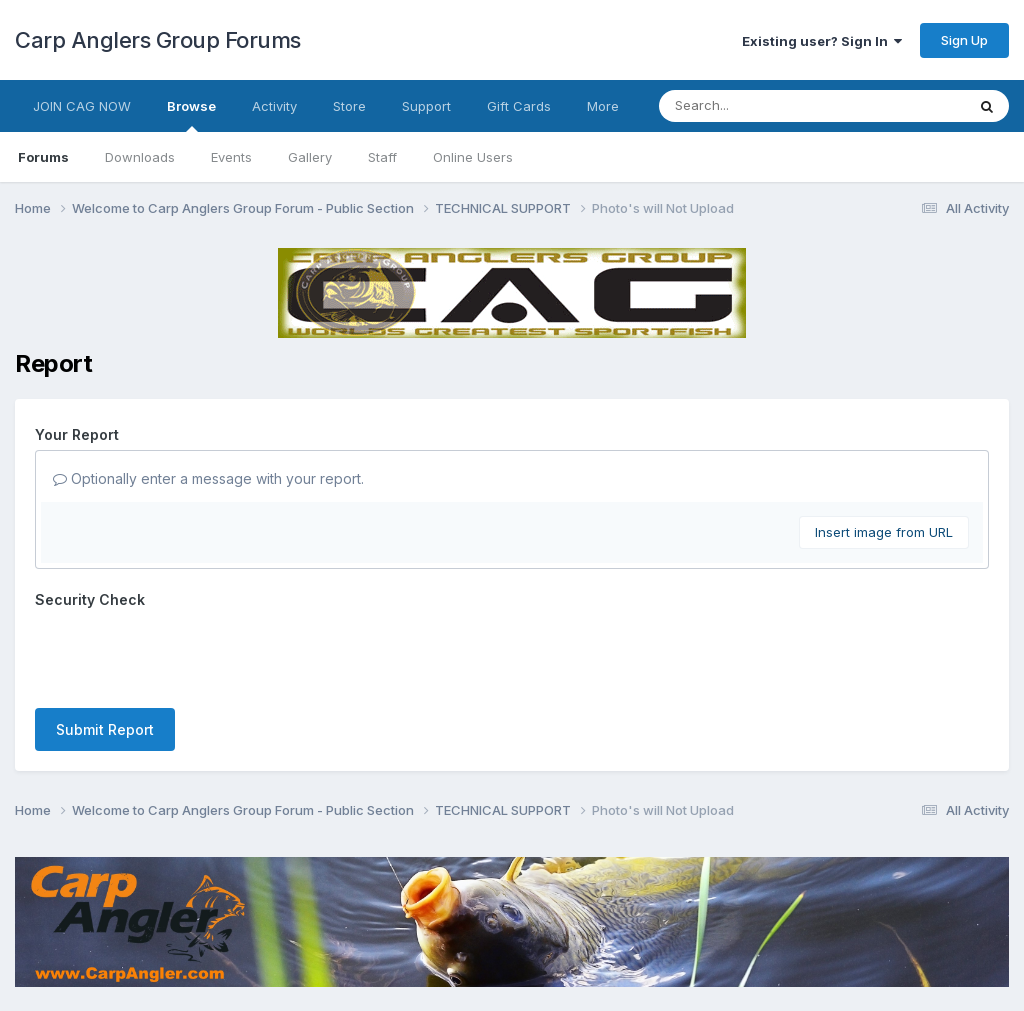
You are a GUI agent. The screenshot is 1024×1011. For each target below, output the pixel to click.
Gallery (310, 157)
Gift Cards (519, 106)
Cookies (557, 939)
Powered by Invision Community (512, 981)
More (603, 106)
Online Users (473, 157)
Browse (191, 115)
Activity (274, 106)
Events (231, 157)
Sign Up (964, 40)
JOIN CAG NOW (82, 106)
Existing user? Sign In (822, 41)
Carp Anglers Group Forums (158, 40)
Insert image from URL (884, 532)
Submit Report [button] (105, 651)
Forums (43, 157)
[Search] (757, 106)
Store (349, 106)
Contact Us (475, 939)
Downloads (140, 157)
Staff (382, 157)
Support (426, 106)
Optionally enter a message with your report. (208, 478)
